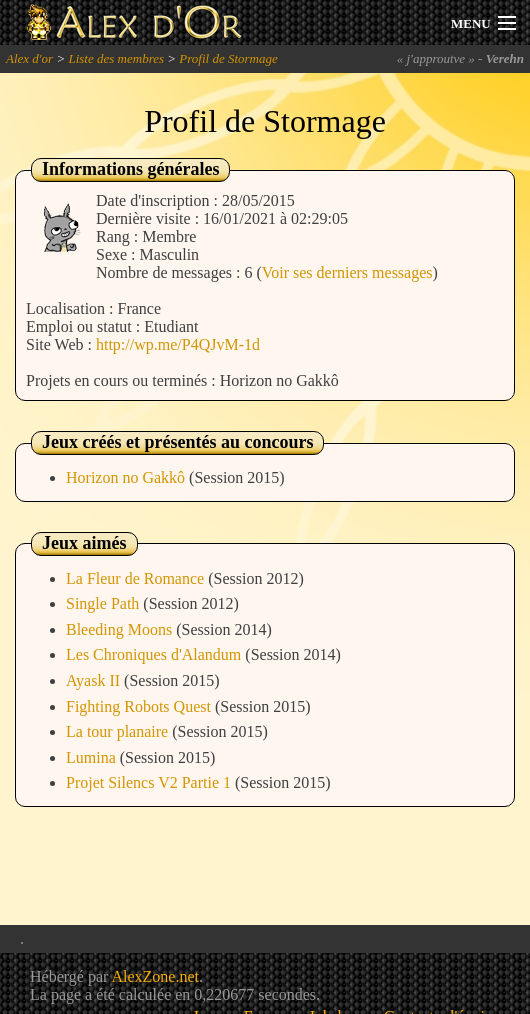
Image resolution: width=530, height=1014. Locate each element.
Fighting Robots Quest (140, 706)
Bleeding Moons (121, 629)
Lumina (93, 757)
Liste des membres (116, 58)
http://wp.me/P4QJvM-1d (178, 344)
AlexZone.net (155, 976)
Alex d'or (29, 58)
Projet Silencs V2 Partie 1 (150, 782)
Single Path (104, 603)
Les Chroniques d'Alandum (155, 654)
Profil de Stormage (228, 58)
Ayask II (95, 680)
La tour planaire (119, 731)
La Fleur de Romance (137, 578)
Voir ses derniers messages (347, 272)
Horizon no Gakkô (127, 477)
